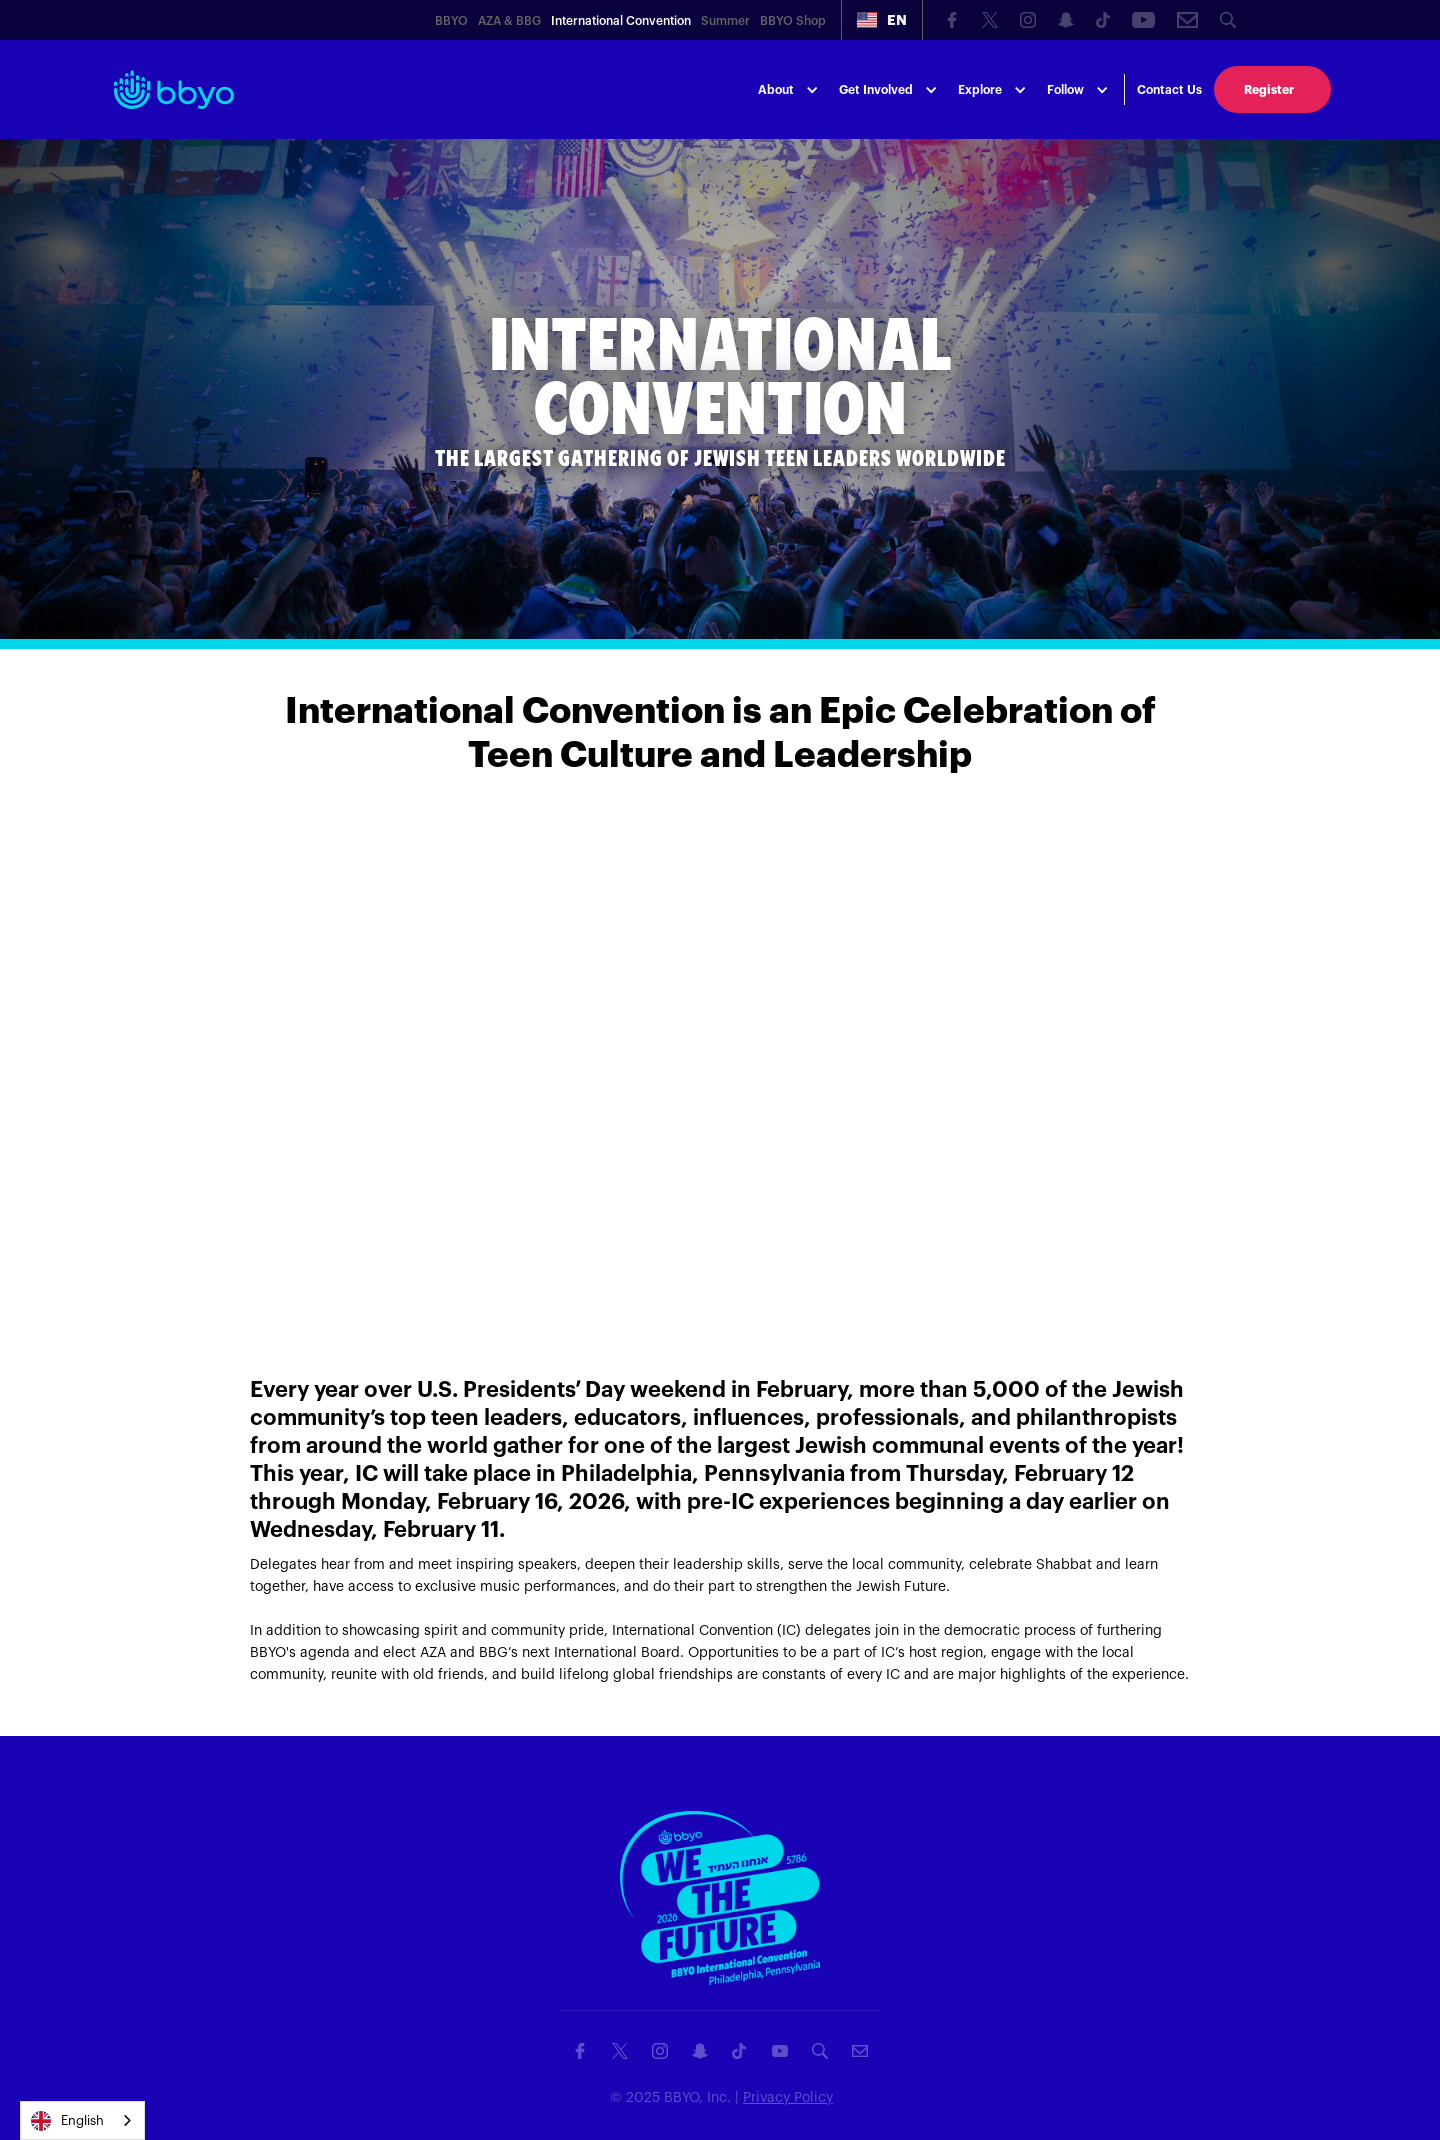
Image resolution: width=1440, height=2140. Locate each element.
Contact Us (1169, 90)
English (67, 2121)
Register (1269, 90)
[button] (882, 20)
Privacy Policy (788, 2098)
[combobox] (82, 2120)
